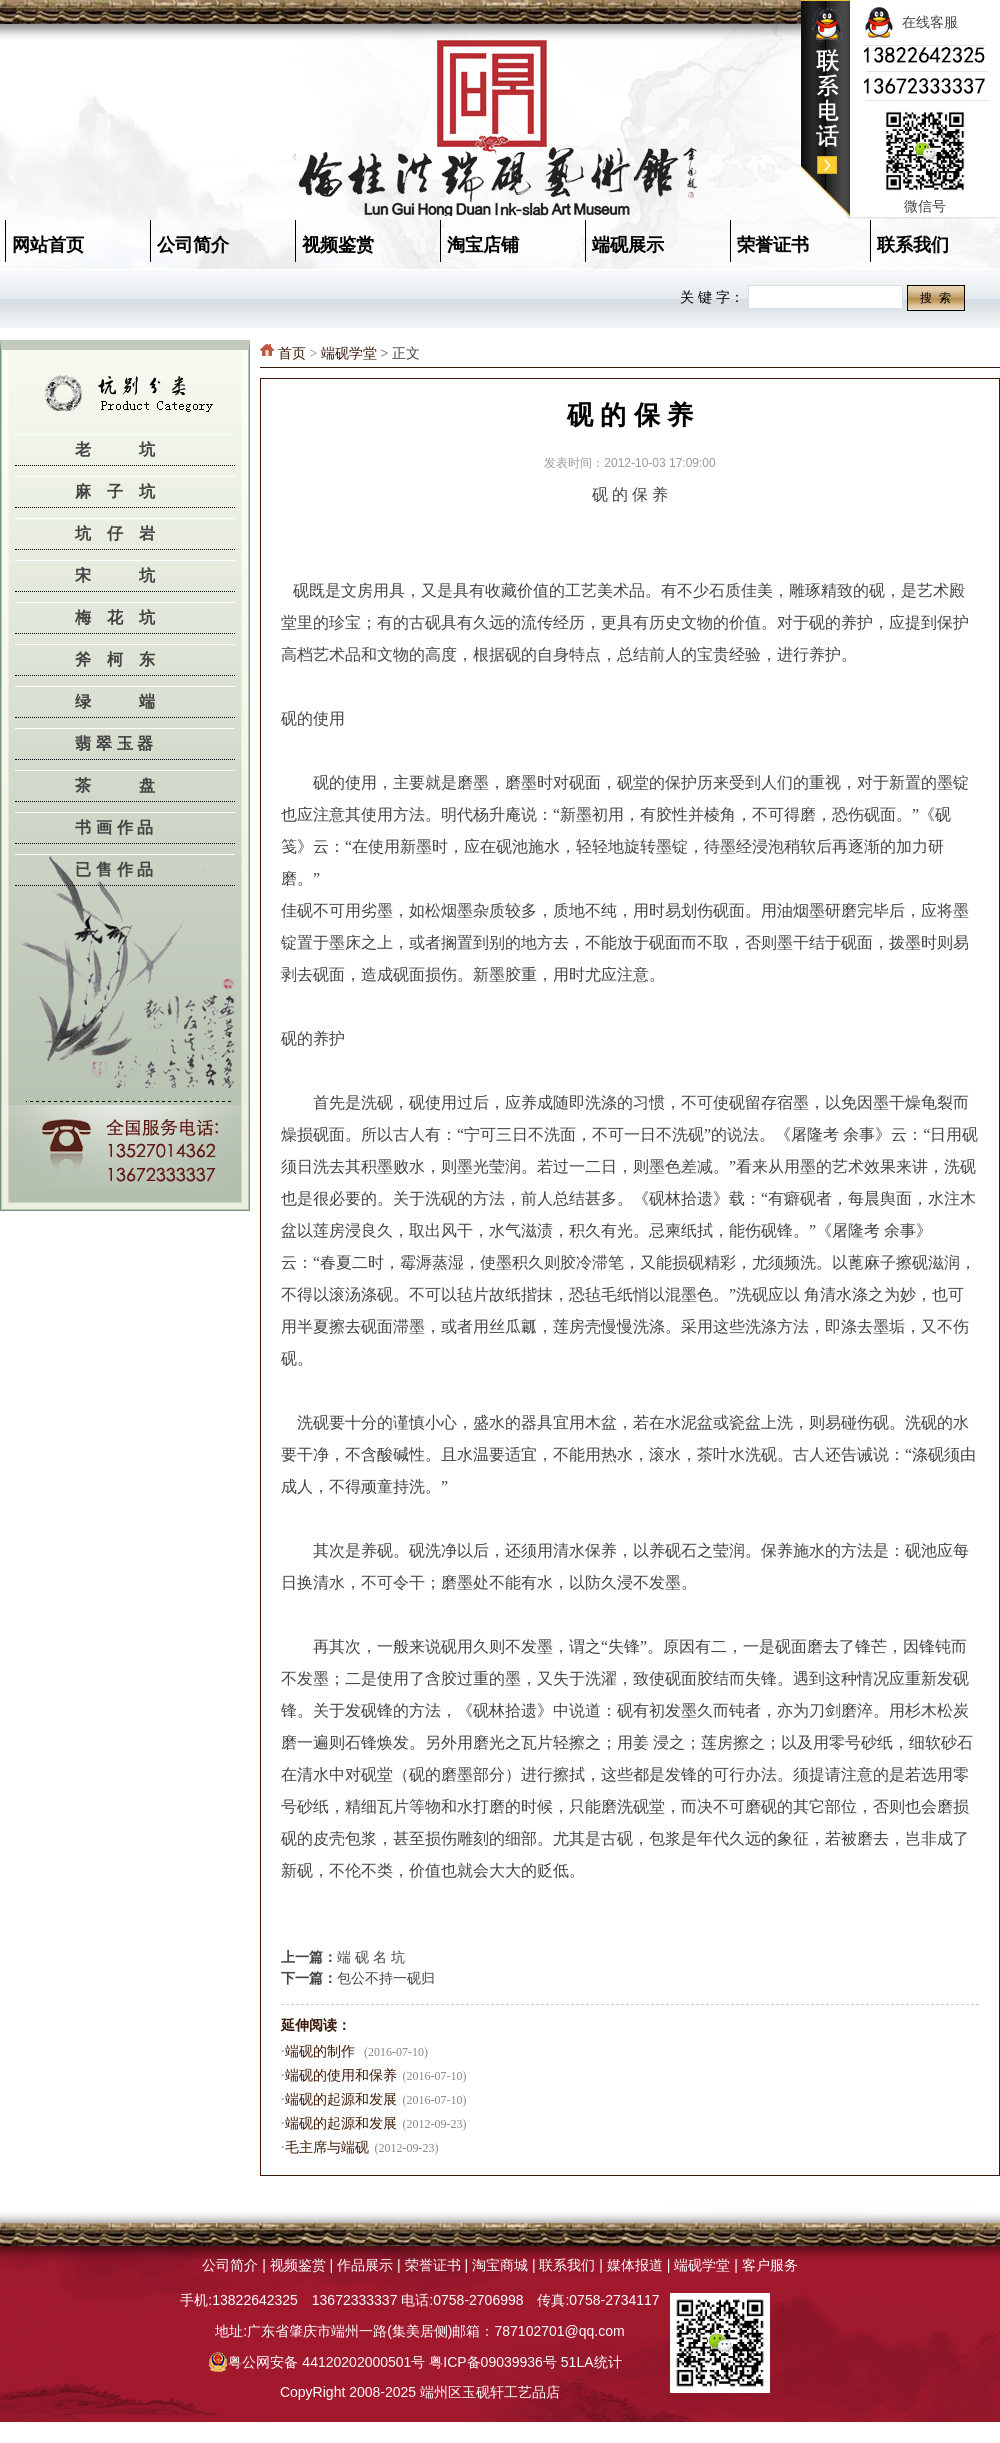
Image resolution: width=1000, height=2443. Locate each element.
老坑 (139, 449)
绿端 (139, 701)
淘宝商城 (500, 2265)
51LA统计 (591, 2362)
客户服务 (770, 2265)
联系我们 (567, 2265)
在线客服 (911, 22)
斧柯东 (123, 659)
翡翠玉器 (116, 743)
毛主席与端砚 (327, 2147)
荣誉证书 (773, 245)
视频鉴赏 (338, 245)
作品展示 (365, 2265)
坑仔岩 (123, 533)
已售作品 (116, 869)
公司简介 (193, 245)
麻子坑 (123, 491)
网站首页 (48, 245)
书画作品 (116, 827)
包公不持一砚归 (386, 1978)
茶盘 (139, 785)
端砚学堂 (349, 353)
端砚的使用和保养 (341, 2075)
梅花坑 (123, 617)
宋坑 (139, 575)
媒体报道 (635, 2265)
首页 (292, 353)
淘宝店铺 (483, 245)
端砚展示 (628, 245)
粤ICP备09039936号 (493, 2362)
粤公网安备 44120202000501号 (316, 2362)
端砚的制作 (322, 2051)
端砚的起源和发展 (341, 2099)
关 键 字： (712, 297)
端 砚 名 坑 (371, 1957)
